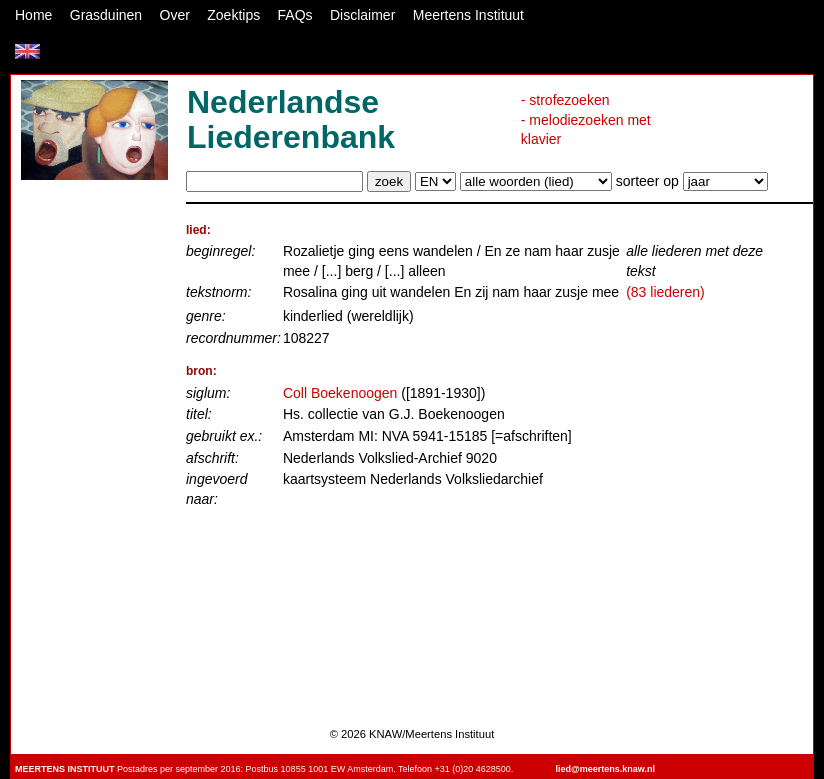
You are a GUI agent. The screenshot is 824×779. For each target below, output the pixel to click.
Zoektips (233, 15)
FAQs (295, 15)
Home (33, 15)
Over (175, 15)
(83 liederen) (665, 292)
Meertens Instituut (468, 15)
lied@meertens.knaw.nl (605, 769)
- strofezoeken (565, 100)
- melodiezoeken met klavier (586, 130)
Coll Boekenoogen (340, 393)
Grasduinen (106, 15)
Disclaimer (362, 15)
